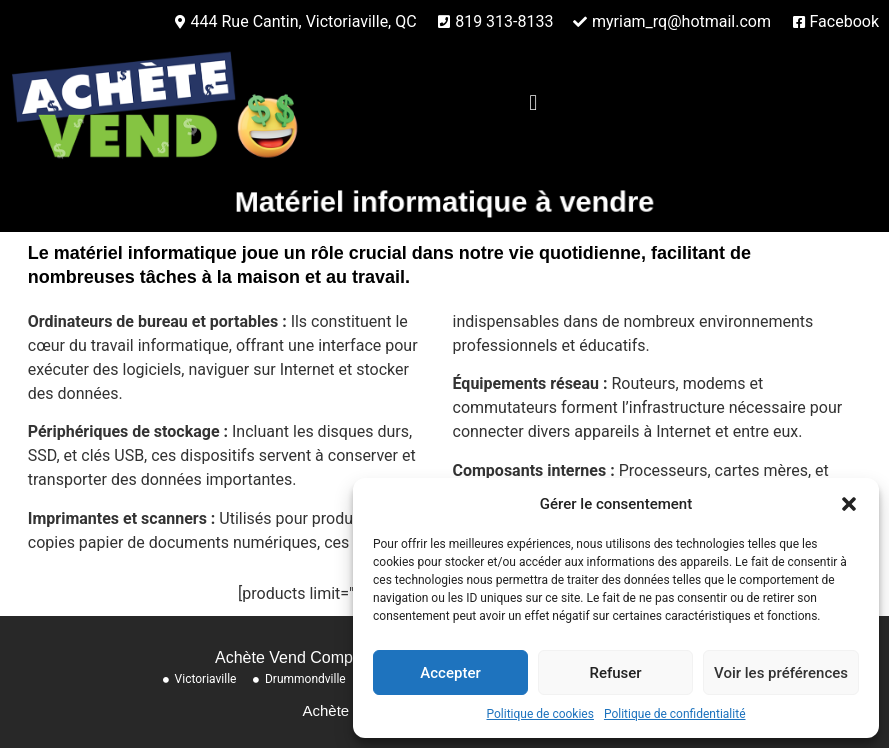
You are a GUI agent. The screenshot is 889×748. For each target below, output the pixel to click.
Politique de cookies (540, 714)
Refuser (615, 673)
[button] (849, 504)
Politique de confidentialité (675, 714)
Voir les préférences (781, 673)
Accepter (450, 673)
